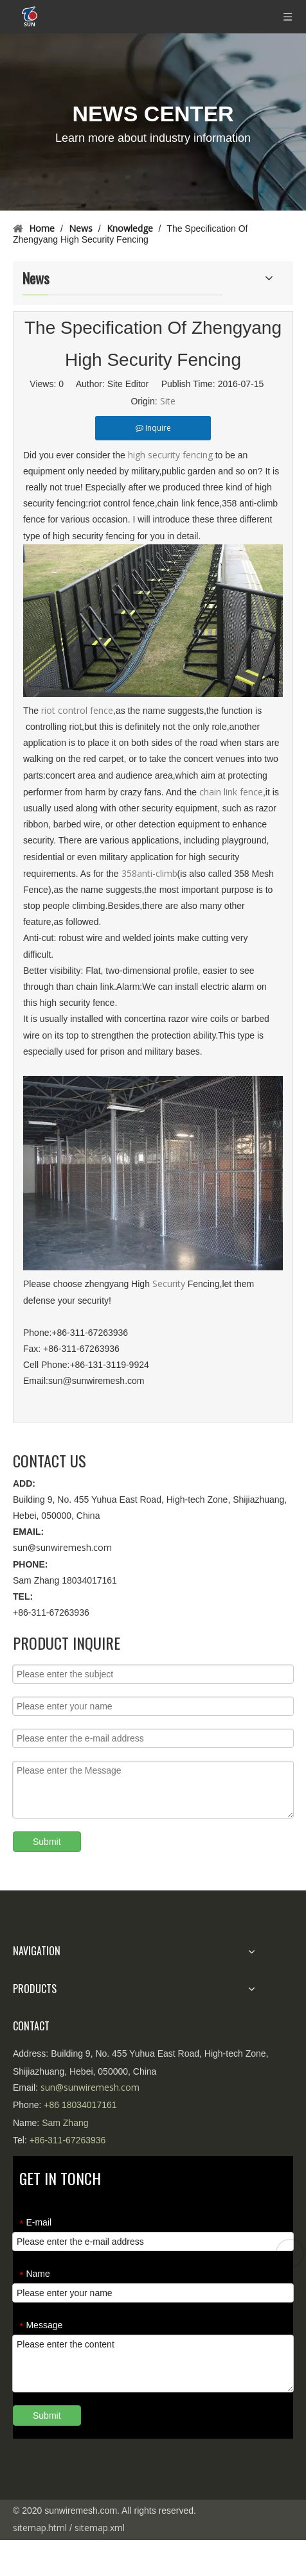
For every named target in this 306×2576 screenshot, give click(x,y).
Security (168, 1283)
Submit (47, 1842)
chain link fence (231, 792)
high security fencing (171, 455)
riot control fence (77, 710)
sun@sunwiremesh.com (62, 1547)
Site (168, 401)
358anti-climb (149, 873)
